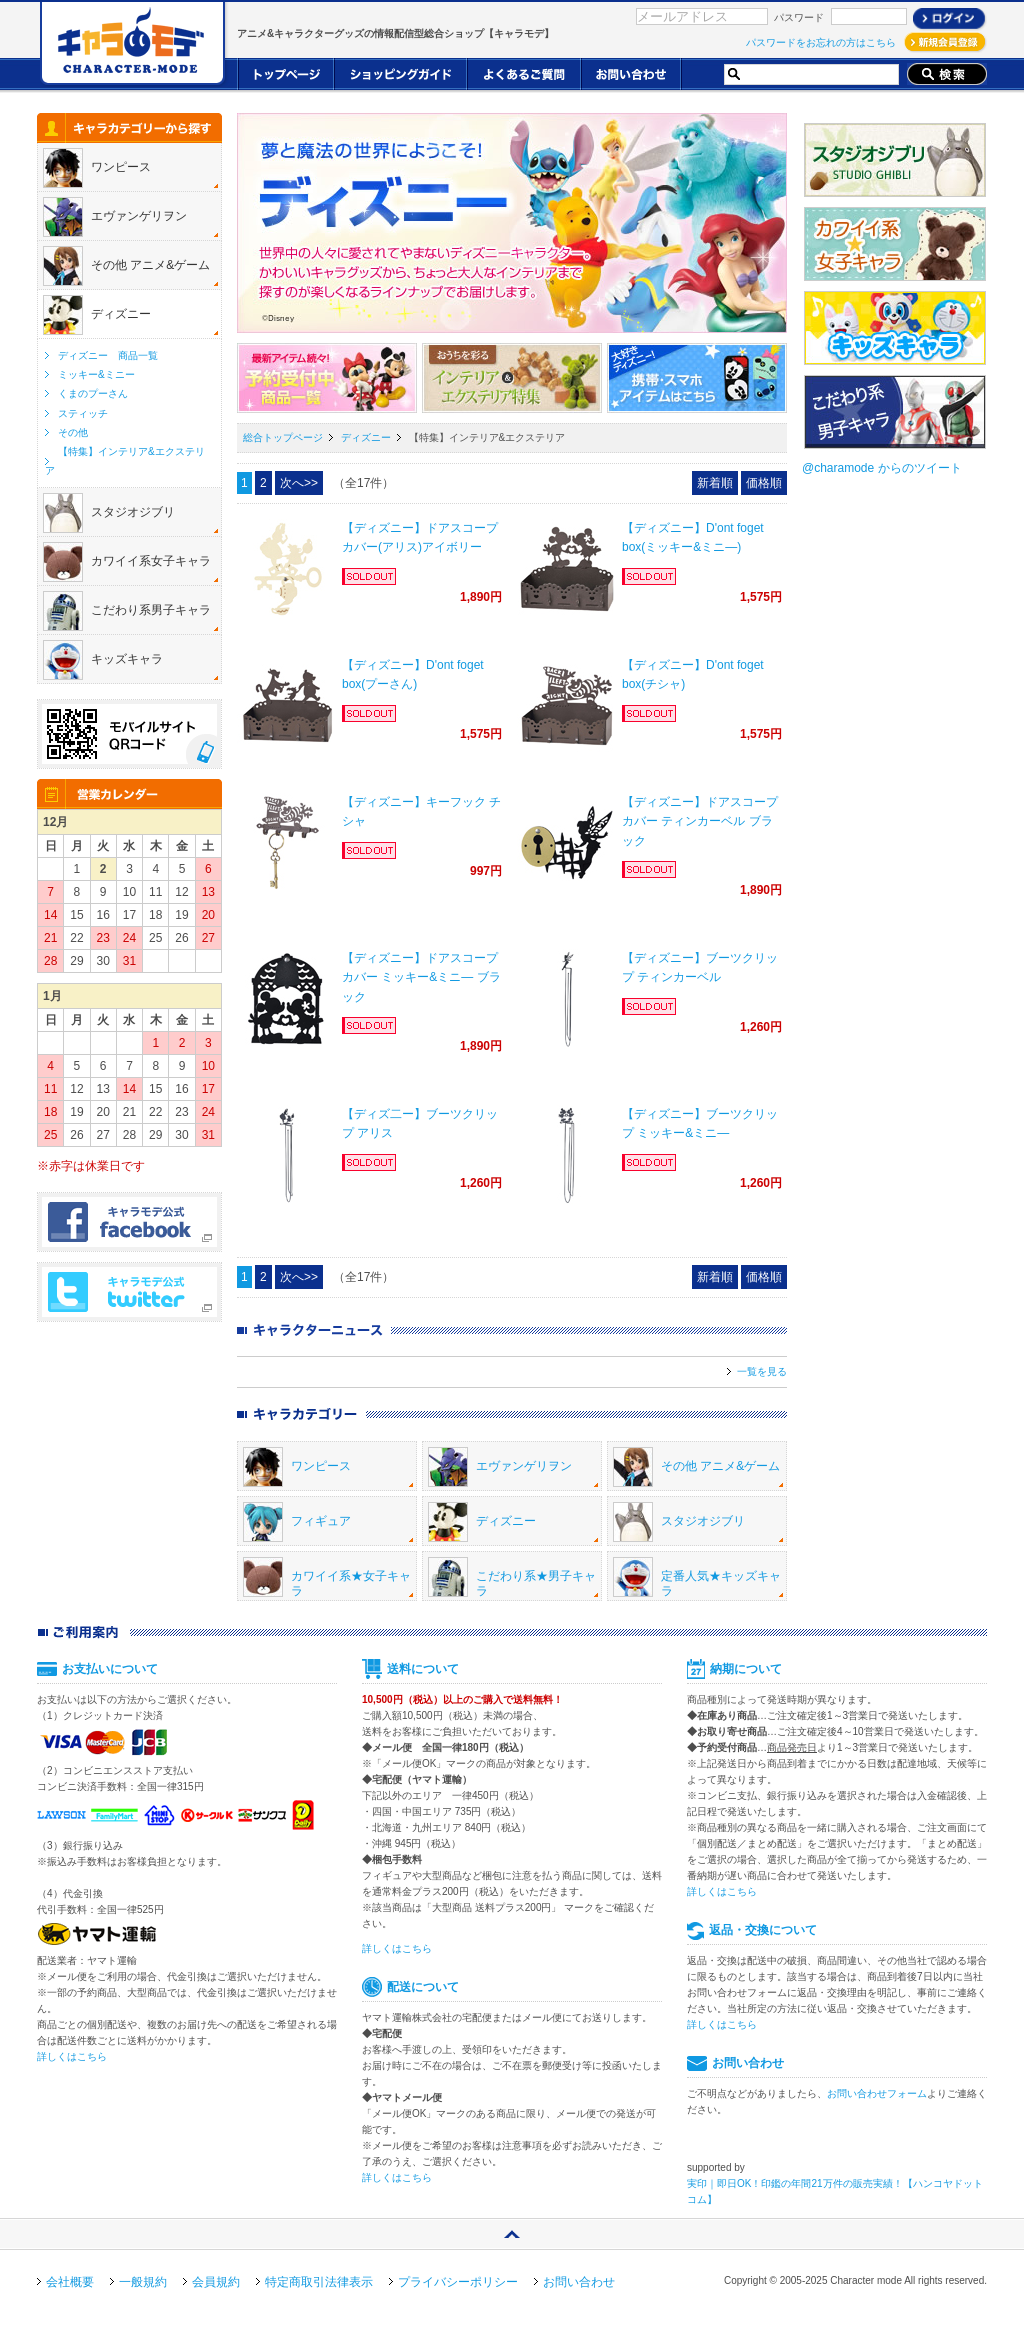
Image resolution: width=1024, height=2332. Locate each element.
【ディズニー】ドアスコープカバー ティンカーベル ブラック (700, 821)
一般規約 (143, 2282)
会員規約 (216, 2282)
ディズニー (366, 437)
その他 (73, 432)
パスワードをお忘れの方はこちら (821, 42)
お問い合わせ (579, 2282)
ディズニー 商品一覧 (108, 355)
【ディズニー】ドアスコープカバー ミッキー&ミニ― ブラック (421, 977)
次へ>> (299, 483)
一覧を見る (762, 1371)
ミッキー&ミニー (96, 374)
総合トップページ (283, 437)
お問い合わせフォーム (877, 2093)
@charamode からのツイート (882, 468)
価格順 (764, 483)
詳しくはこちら (72, 2056)
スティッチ (83, 413)
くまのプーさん (93, 393)
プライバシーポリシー (458, 2282)
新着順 (715, 483)
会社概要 (70, 2282)
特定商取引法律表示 (319, 2282)
